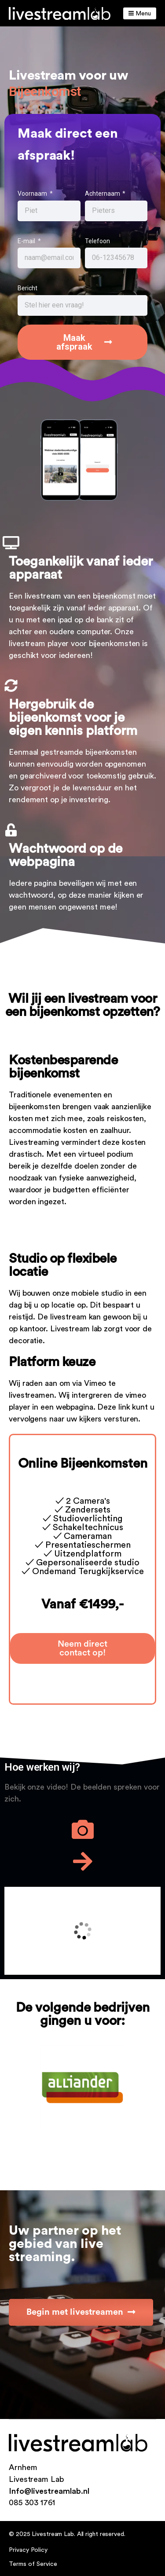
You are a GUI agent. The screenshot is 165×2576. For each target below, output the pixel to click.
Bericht (27, 288)
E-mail (27, 241)
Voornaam (33, 193)
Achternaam (103, 193)
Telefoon (97, 241)
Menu (139, 13)
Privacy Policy (28, 2550)
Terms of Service (33, 2564)
